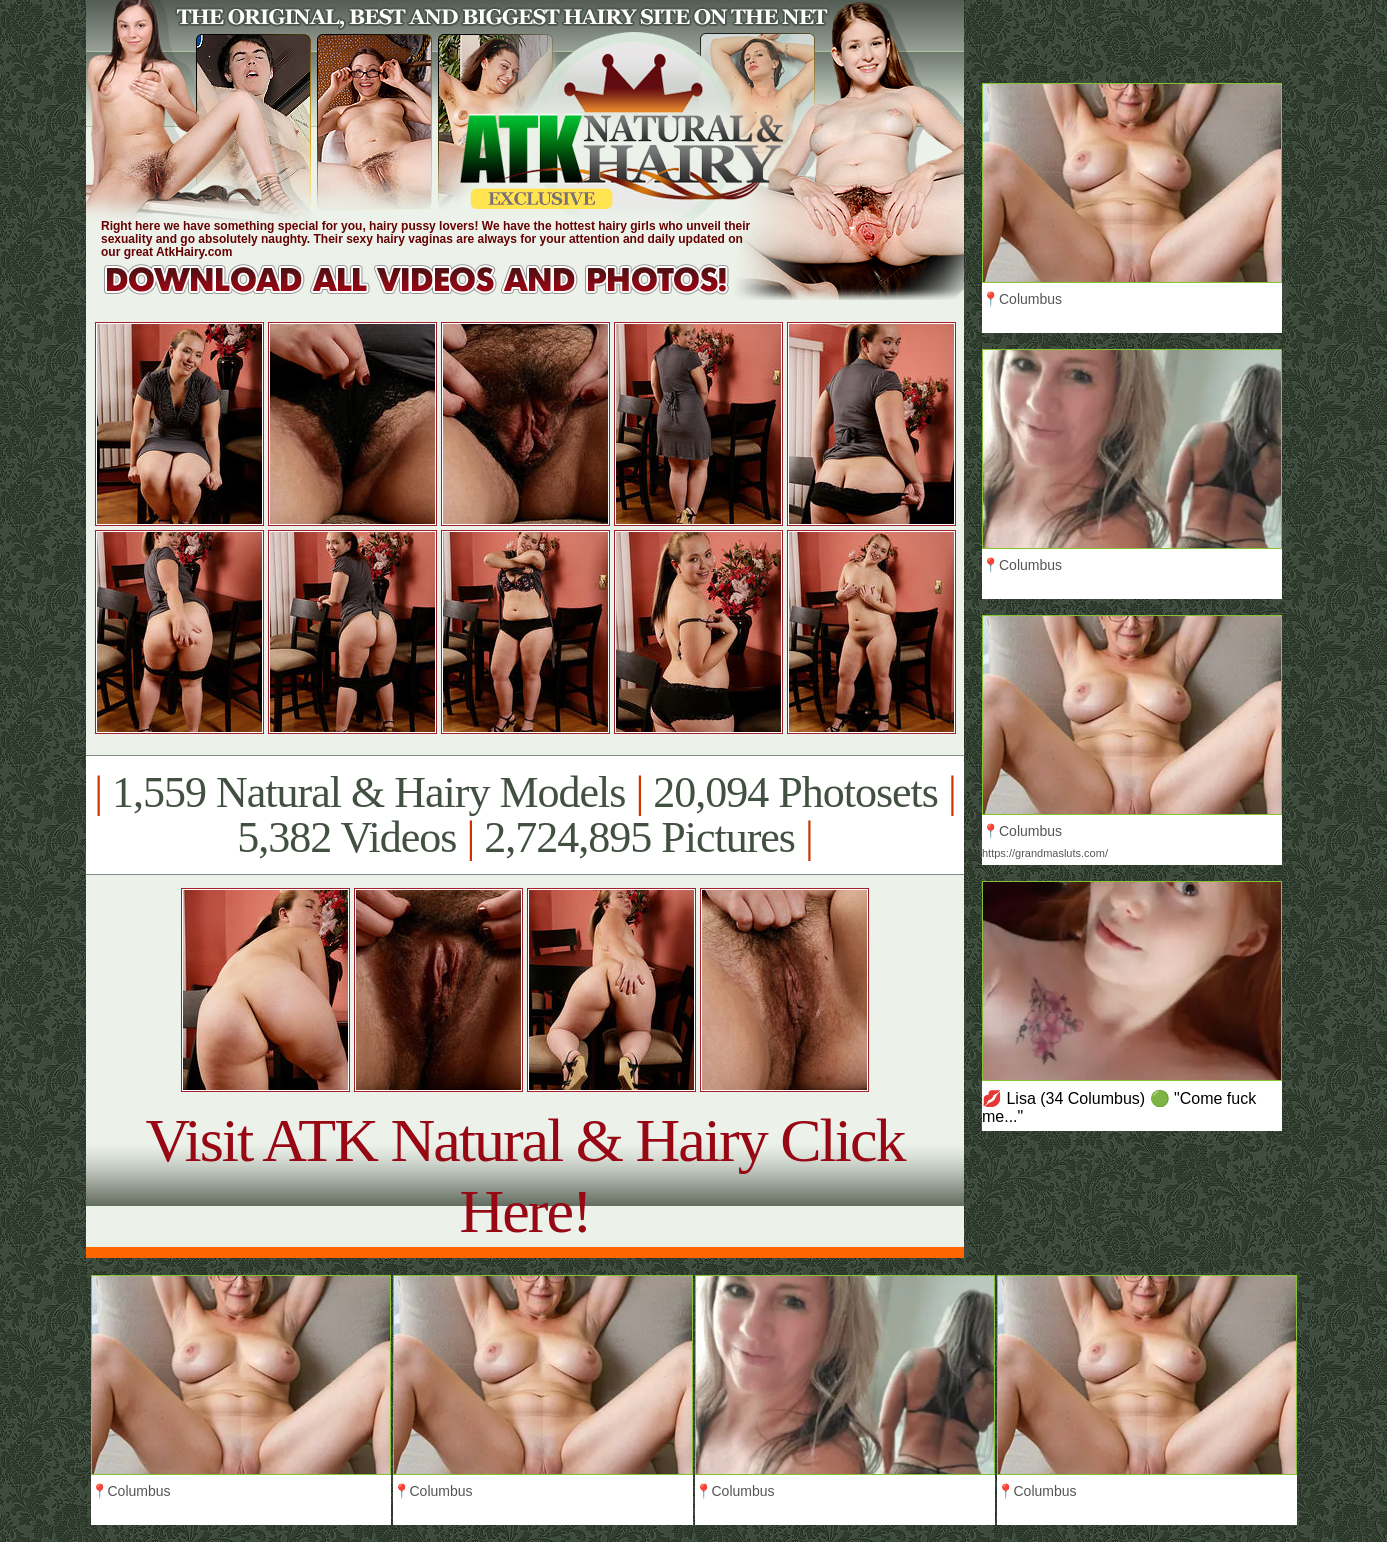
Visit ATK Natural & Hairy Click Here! (524, 1175)
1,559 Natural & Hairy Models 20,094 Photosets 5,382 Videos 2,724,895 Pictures (524, 815)
